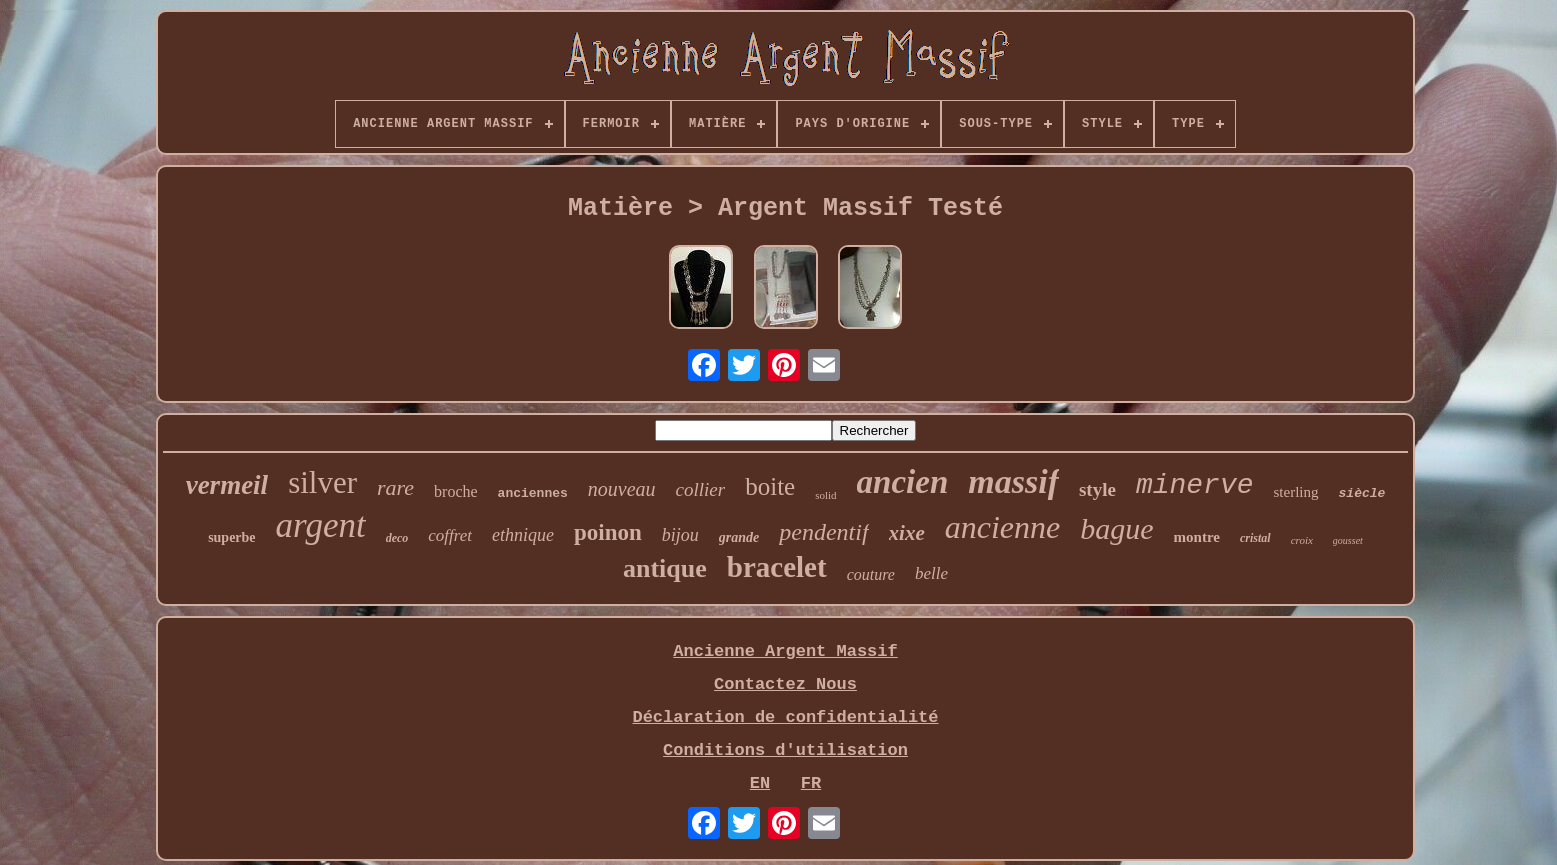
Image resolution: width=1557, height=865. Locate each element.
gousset (1348, 540)
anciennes (533, 493)
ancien (903, 482)
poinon (608, 532)
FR (811, 783)
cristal (1255, 538)
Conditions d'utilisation (785, 750)
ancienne (1003, 527)
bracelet (777, 567)
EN (760, 783)
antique (665, 568)
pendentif (823, 532)
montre (1197, 537)
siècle (1362, 493)
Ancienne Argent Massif (785, 651)
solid (825, 495)
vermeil (227, 485)
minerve (1195, 485)
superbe (231, 537)
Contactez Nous (785, 684)
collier (701, 489)
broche (456, 491)
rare (395, 487)
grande (739, 537)
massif (1013, 481)
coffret (450, 535)
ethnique (523, 535)
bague (1116, 528)
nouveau (622, 489)
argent (321, 525)
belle (931, 573)
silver (322, 482)
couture (871, 574)
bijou (680, 535)
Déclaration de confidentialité (785, 717)
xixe (907, 533)
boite (770, 486)
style (1097, 489)
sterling (1296, 492)
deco (397, 538)
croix (1302, 540)
